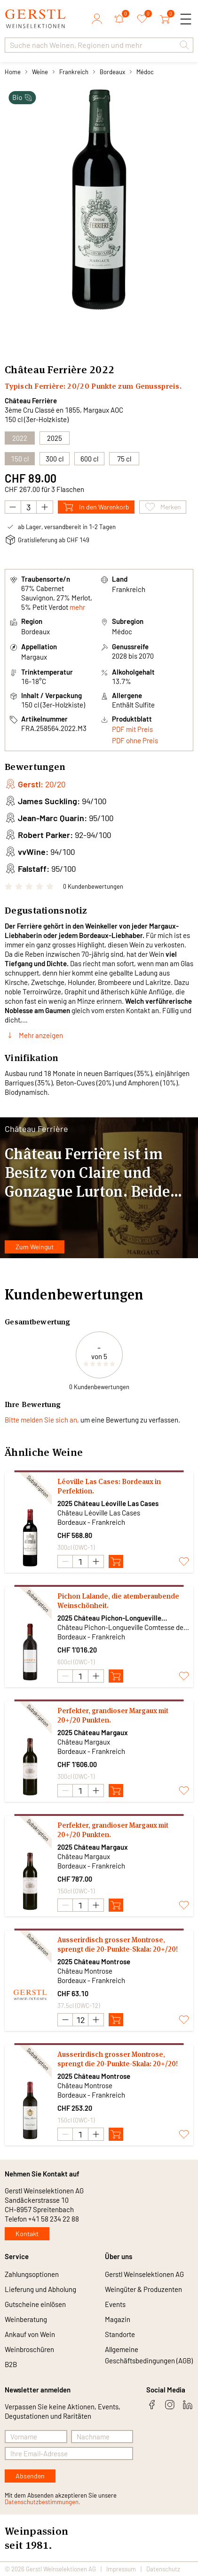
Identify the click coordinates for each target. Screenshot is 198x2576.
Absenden (30, 2476)
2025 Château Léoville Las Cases (107, 1503)
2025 (54, 438)
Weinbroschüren (29, 2349)
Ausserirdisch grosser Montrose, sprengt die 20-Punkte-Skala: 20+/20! (117, 1944)
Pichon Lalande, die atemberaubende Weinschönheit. (118, 1601)
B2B (11, 2364)
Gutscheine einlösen (35, 2304)
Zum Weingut (35, 1247)
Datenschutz (163, 2569)
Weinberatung (26, 2319)
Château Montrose (84, 1971)
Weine (40, 72)
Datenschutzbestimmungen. (42, 2502)
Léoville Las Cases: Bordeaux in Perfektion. (109, 1486)
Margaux (34, 657)
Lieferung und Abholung (40, 2289)
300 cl (54, 458)
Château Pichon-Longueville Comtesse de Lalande (123, 1627)
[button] (184, 45)
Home (13, 72)
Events (115, 2304)
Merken (162, 507)
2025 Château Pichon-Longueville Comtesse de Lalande (109, 1618)
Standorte (120, 2334)
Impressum (121, 2569)
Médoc (145, 72)
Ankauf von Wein (30, 2334)
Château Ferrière (31, 400)
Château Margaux (83, 1742)
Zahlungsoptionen (32, 2274)
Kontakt (27, 2234)
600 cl (89, 458)
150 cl (20, 458)
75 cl (124, 458)
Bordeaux (112, 72)
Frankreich (73, 72)
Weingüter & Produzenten (143, 2289)
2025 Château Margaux (92, 1732)
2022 (101, 369)
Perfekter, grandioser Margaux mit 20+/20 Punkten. (112, 1715)
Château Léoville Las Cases (98, 1512)
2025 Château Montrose (93, 1961)
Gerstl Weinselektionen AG (144, 2274)
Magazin (117, 2319)
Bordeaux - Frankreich (91, 1522)
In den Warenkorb (96, 507)
